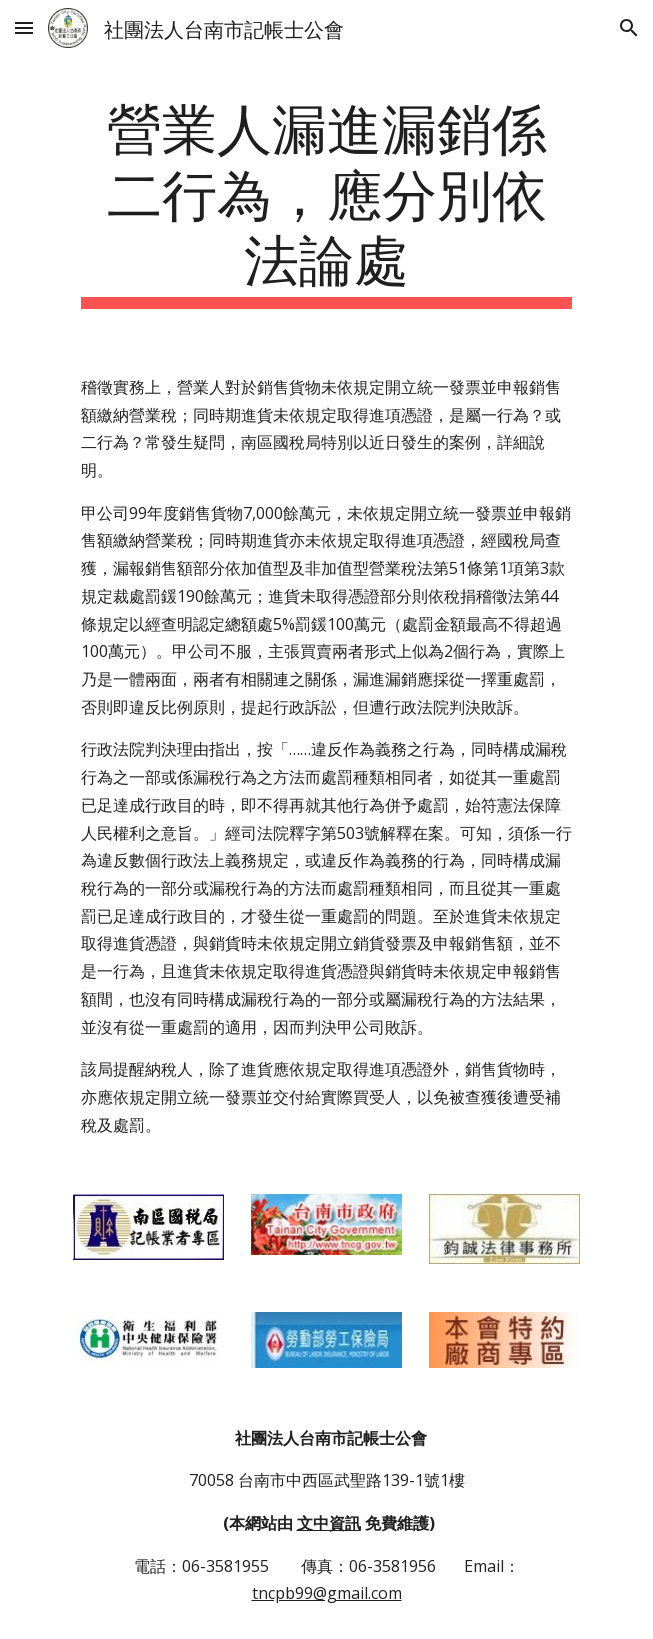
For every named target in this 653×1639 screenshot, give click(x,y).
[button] (24, 27)
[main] (326, 200)
